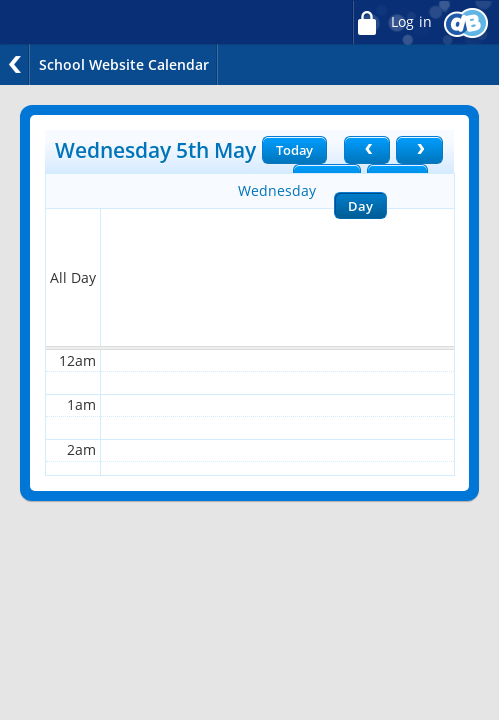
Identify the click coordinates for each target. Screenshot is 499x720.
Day (360, 206)
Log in (392, 22)
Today (294, 150)
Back (15, 64)
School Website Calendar (124, 64)
